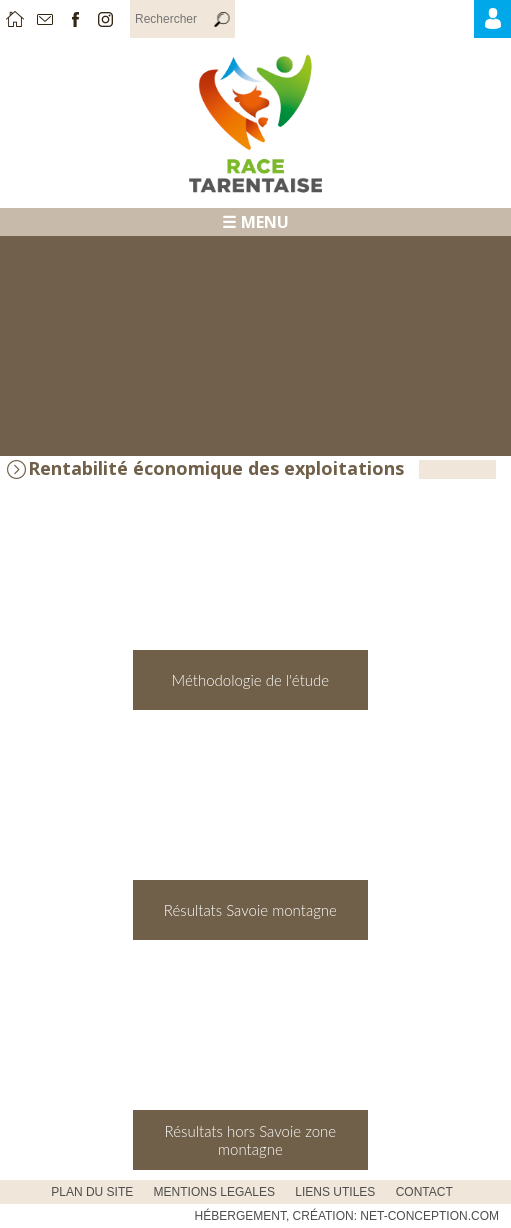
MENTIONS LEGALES (214, 1192)
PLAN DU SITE (92, 1192)
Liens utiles (335, 1192)
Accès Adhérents (508, 24)
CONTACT (424, 1192)
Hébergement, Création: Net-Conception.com (347, 1216)
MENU (265, 222)
